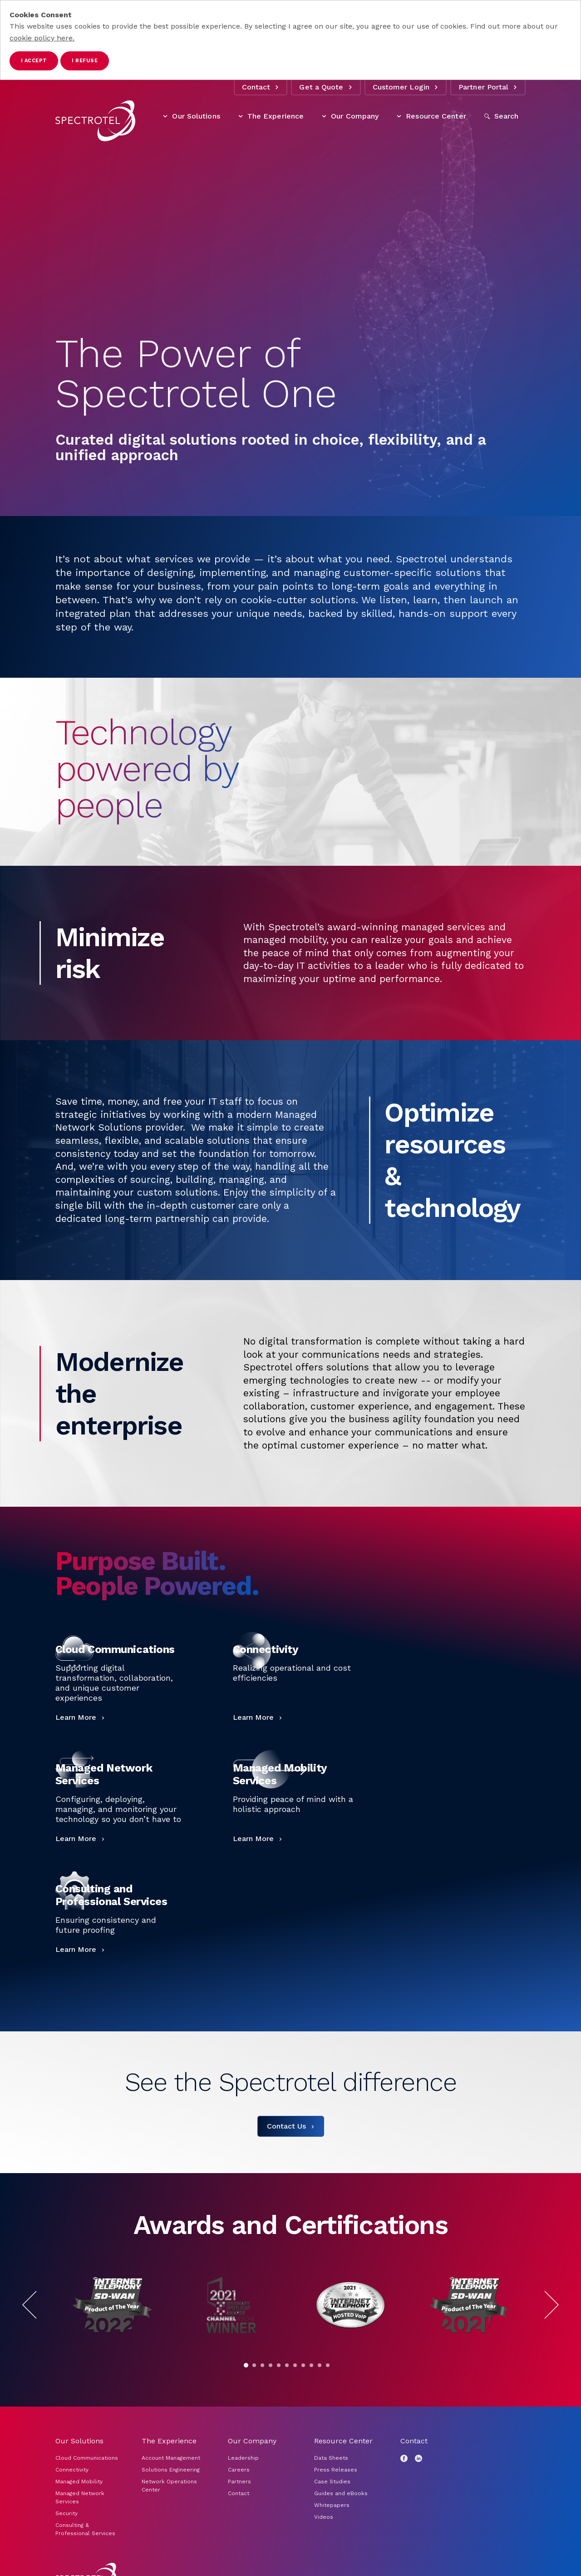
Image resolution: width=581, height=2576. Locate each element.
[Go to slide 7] (295, 2365)
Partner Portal (487, 87)
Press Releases (335, 2470)
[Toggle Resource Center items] (399, 116)
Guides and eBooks (341, 2493)
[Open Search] (501, 116)
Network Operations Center (169, 2485)
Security (66, 2513)
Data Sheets (331, 2458)
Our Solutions (191, 116)
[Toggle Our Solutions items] (165, 116)
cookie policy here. (42, 38)
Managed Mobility (79, 2481)
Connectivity (72, 2470)
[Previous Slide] (37, 2304)
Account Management (172, 2458)
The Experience (271, 116)
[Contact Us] (290, 2126)
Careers (239, 2470)
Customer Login (405, 87)
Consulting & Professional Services (85, 2529)
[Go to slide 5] (279, 2365)
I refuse (85, 61)
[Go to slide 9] (311, 2365)
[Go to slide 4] (270, 2365)
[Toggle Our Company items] (324, 116)
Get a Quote (325, 87)
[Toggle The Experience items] (240, 116)
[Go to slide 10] (319, 2365)
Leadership (243, 2458)
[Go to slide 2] (254, 2365)
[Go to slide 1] (246, 2365)
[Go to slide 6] (287, 2365)
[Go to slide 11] (328, 2365)
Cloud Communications (86, 2458)
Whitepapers (332, 2505)
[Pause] (336, 2364)
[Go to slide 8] (303, 2365)
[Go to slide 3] (262, 2365)
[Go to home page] (95, 121)
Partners (239, 2481)
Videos (323, 2517)
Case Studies (332, 2481)
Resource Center (431, 116)
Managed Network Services (79, 2497)
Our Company (350, 116)
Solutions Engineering (171, 2470)
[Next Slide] (543, 2304)
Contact (261, 87)
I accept (34, 61)
